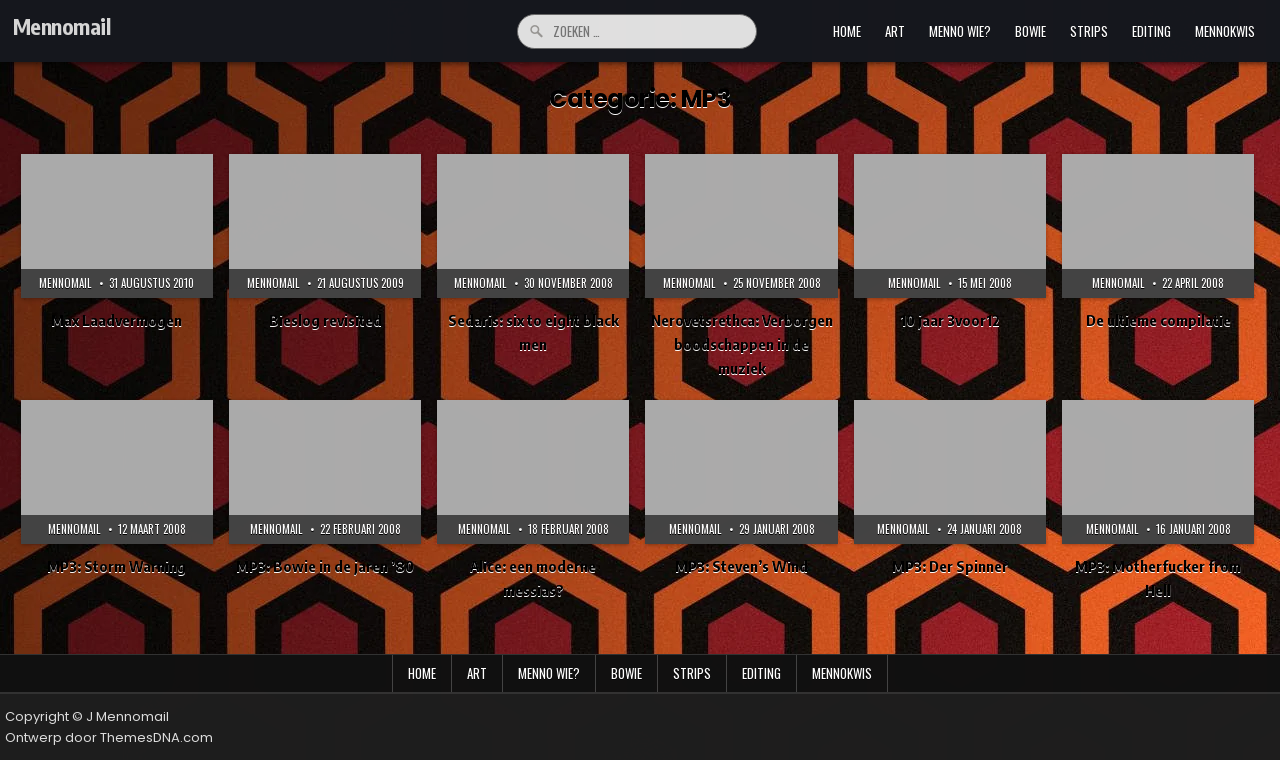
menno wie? (960, 31)
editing (1151, 31)
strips (1089, 31)
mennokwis (1225, 31)
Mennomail (62, 26)
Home (847, 31)
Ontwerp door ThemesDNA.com (109, 737)
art (895, 31)
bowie (1030, 31)
